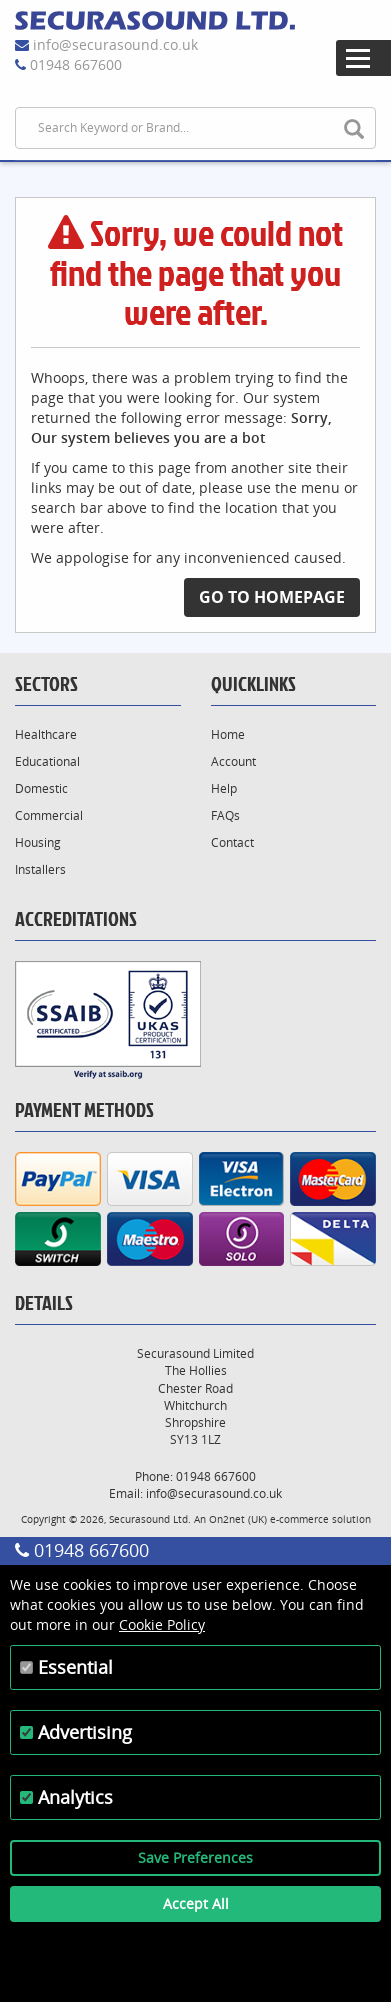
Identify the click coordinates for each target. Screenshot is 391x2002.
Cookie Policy (162, 1624)
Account (233, 761)
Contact (232, 842)
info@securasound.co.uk (115, 44)
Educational (47, 761)
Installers (40, 869)
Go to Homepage (272, 597)
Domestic (41, 788)
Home (228, 734)
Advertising (85, 1732)
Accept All (196, 1903)
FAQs (225, 815)
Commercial (49, 815)
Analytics (75, 1797)
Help (224, 788)
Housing (38, 842)
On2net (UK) (238, 1519)
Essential (75, 1667)
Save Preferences (195, 1857)
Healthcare (46, 734)
